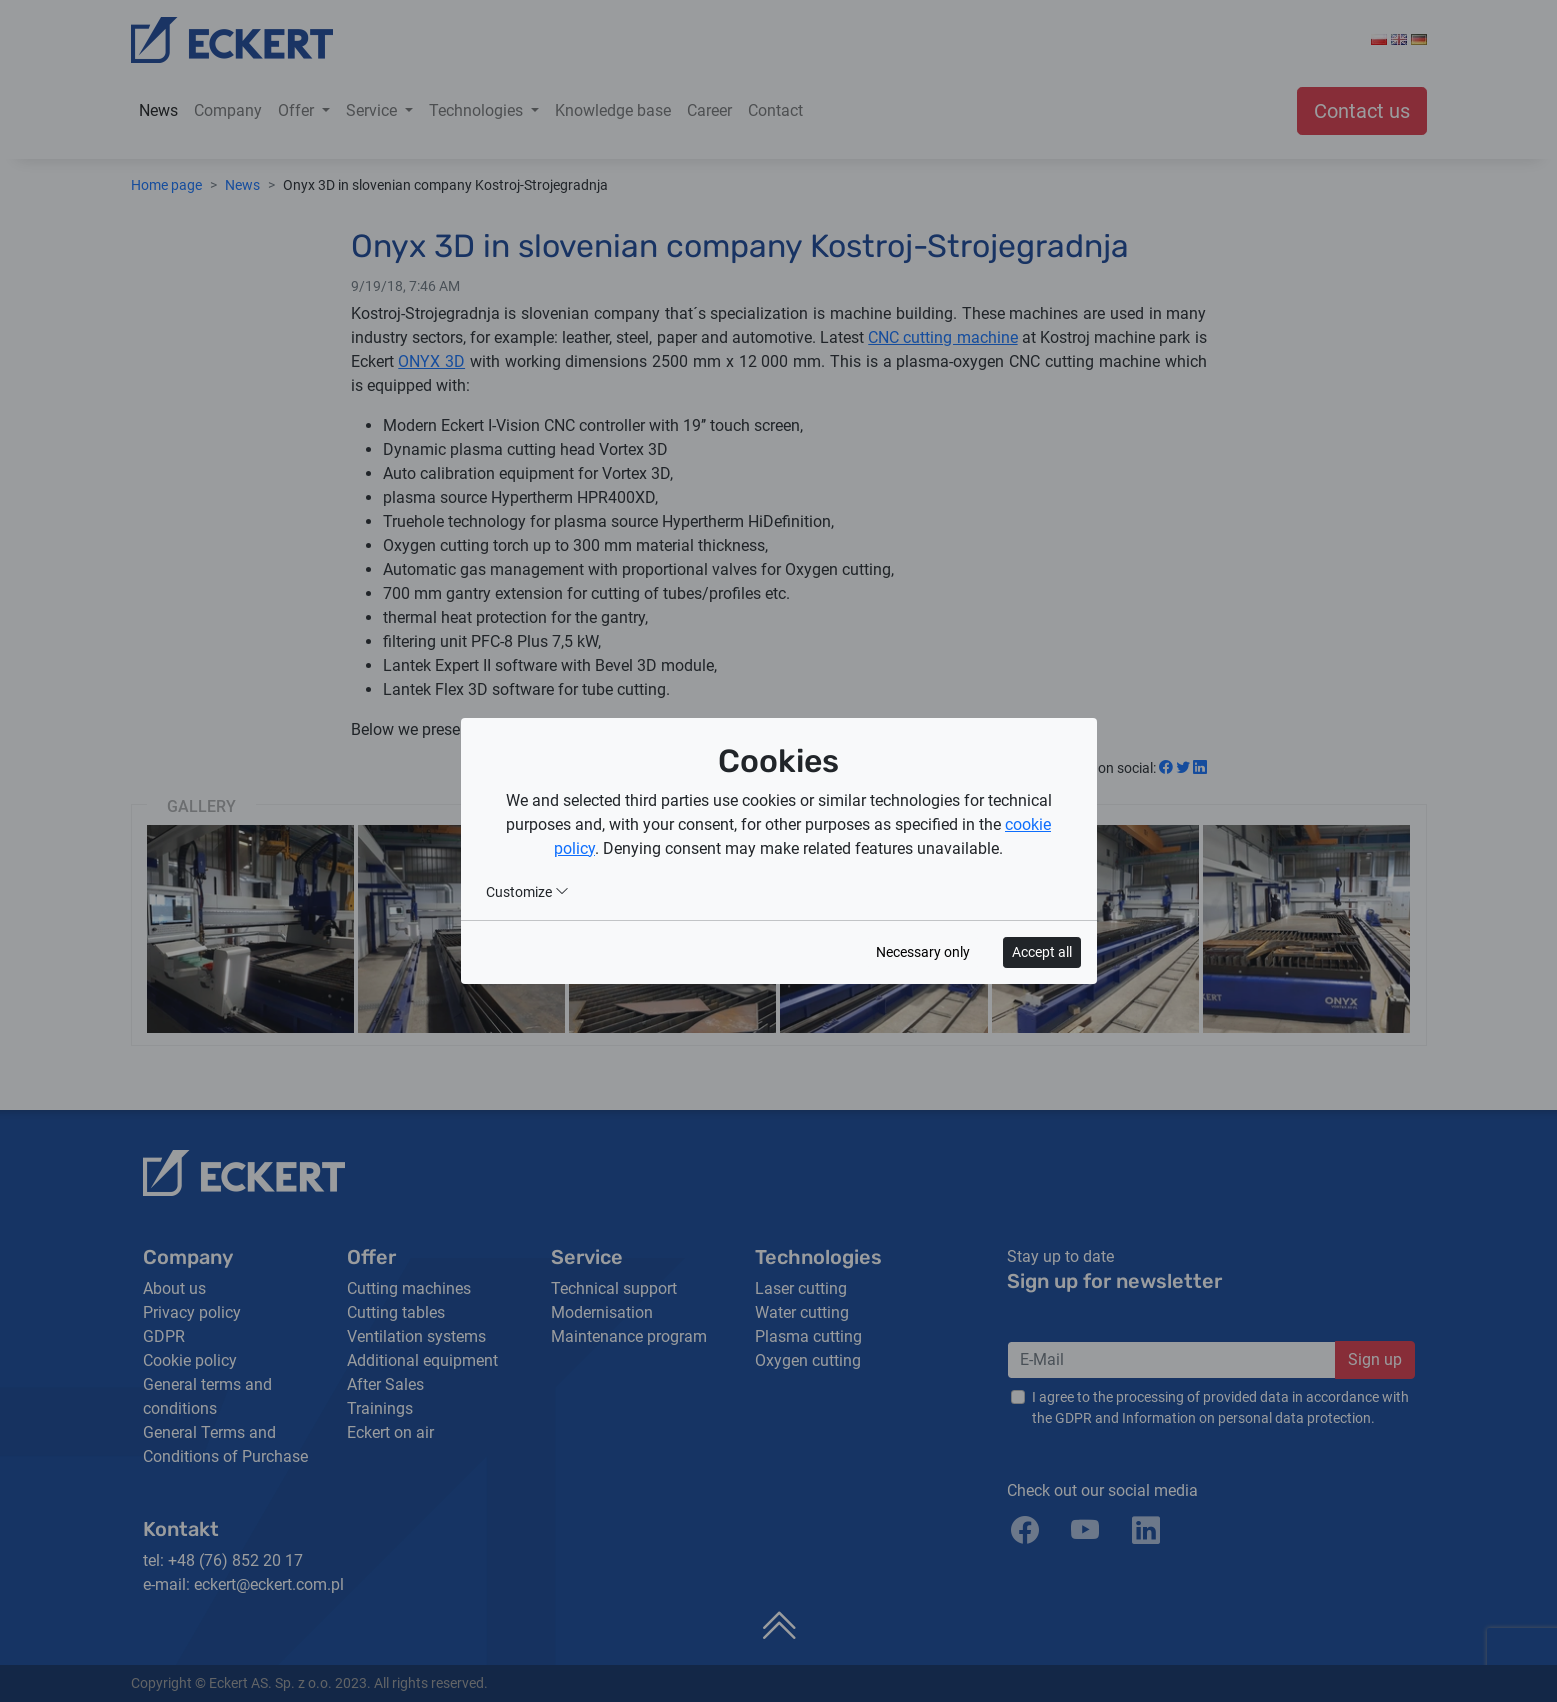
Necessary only (923, 952)
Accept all (1042, 952)
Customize (527, 892)
